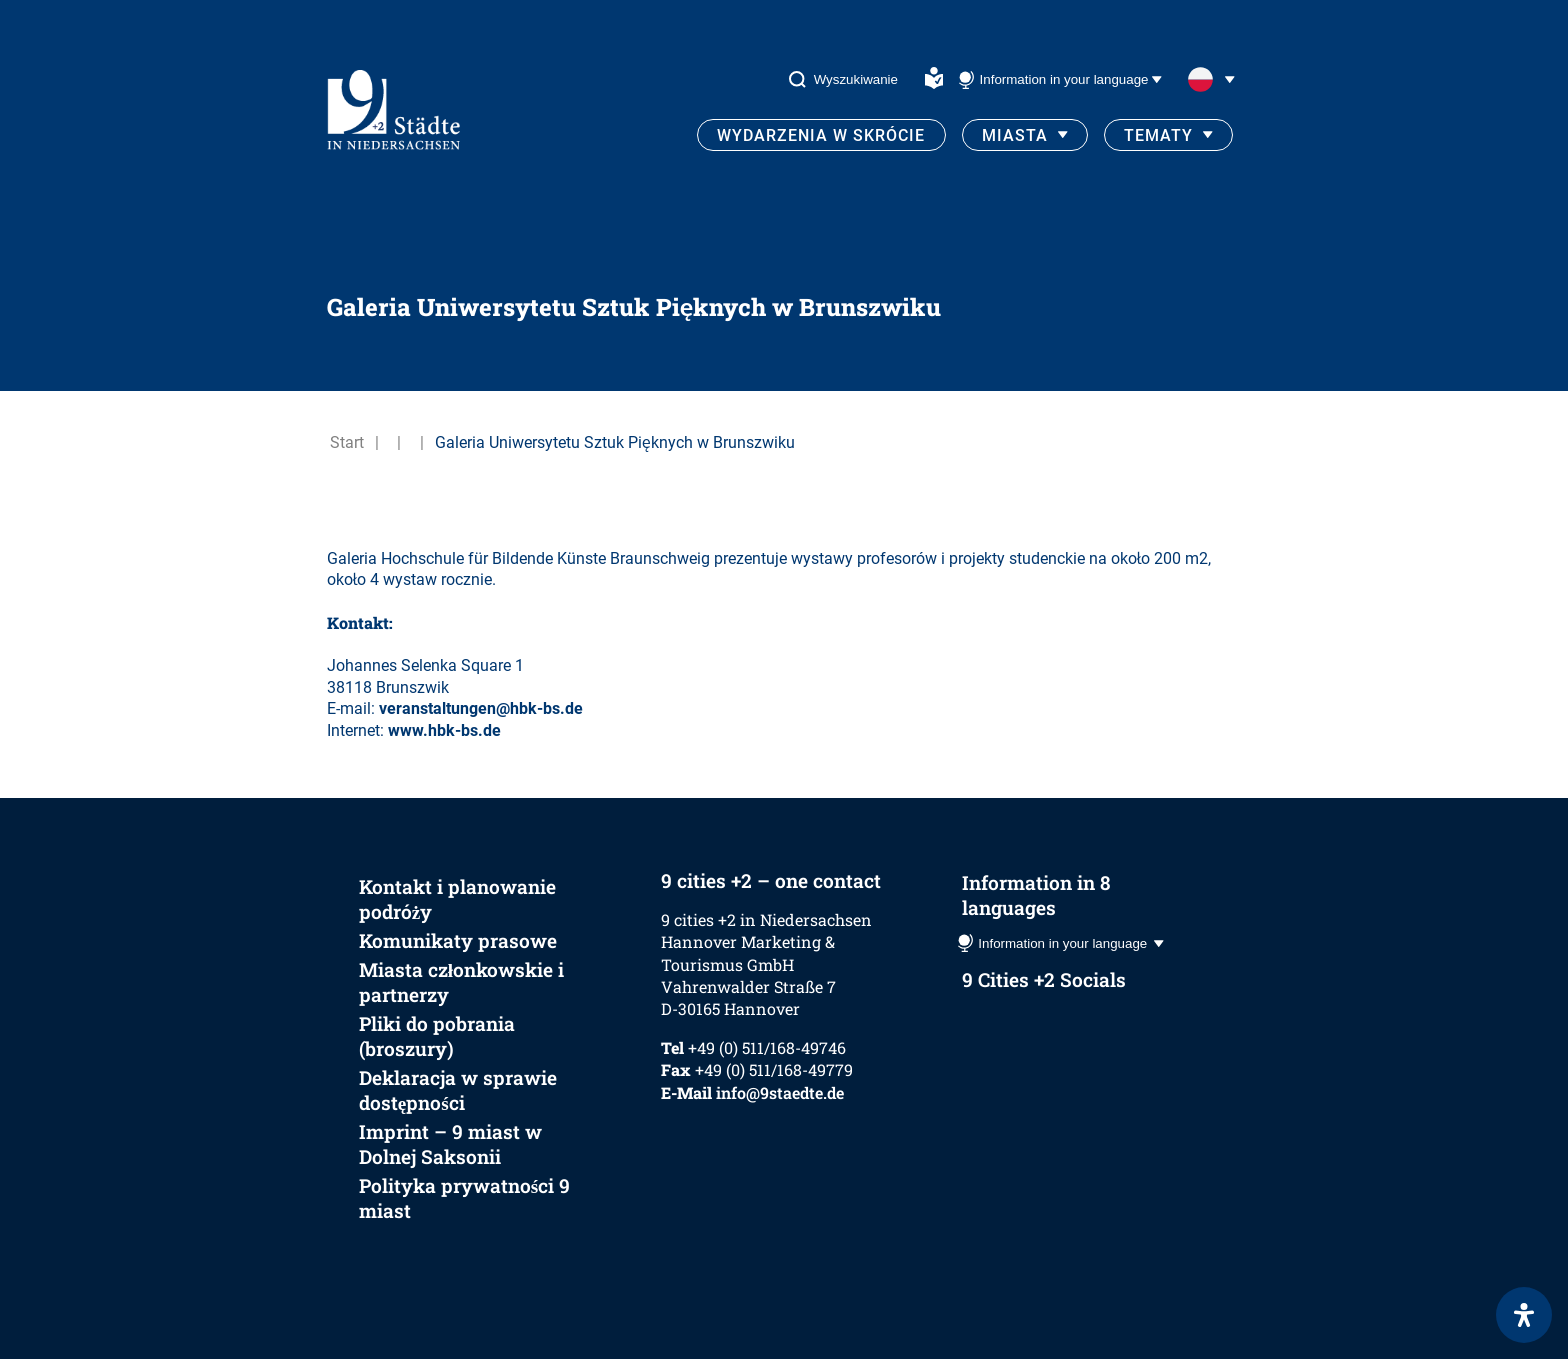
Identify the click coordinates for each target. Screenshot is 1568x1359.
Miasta (1015, 135)
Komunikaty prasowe (458, 940)
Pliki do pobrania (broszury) (437, 1036)
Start (347, 442)
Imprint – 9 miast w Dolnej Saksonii (450, 1144)
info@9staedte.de (780, 1092)
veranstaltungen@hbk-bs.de (481, 708)
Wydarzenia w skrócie (821, 135)
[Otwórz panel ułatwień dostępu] (1524, 1315)
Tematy (1158, 135)
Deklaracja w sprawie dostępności (458, 1090)
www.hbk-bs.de (444, 730)
